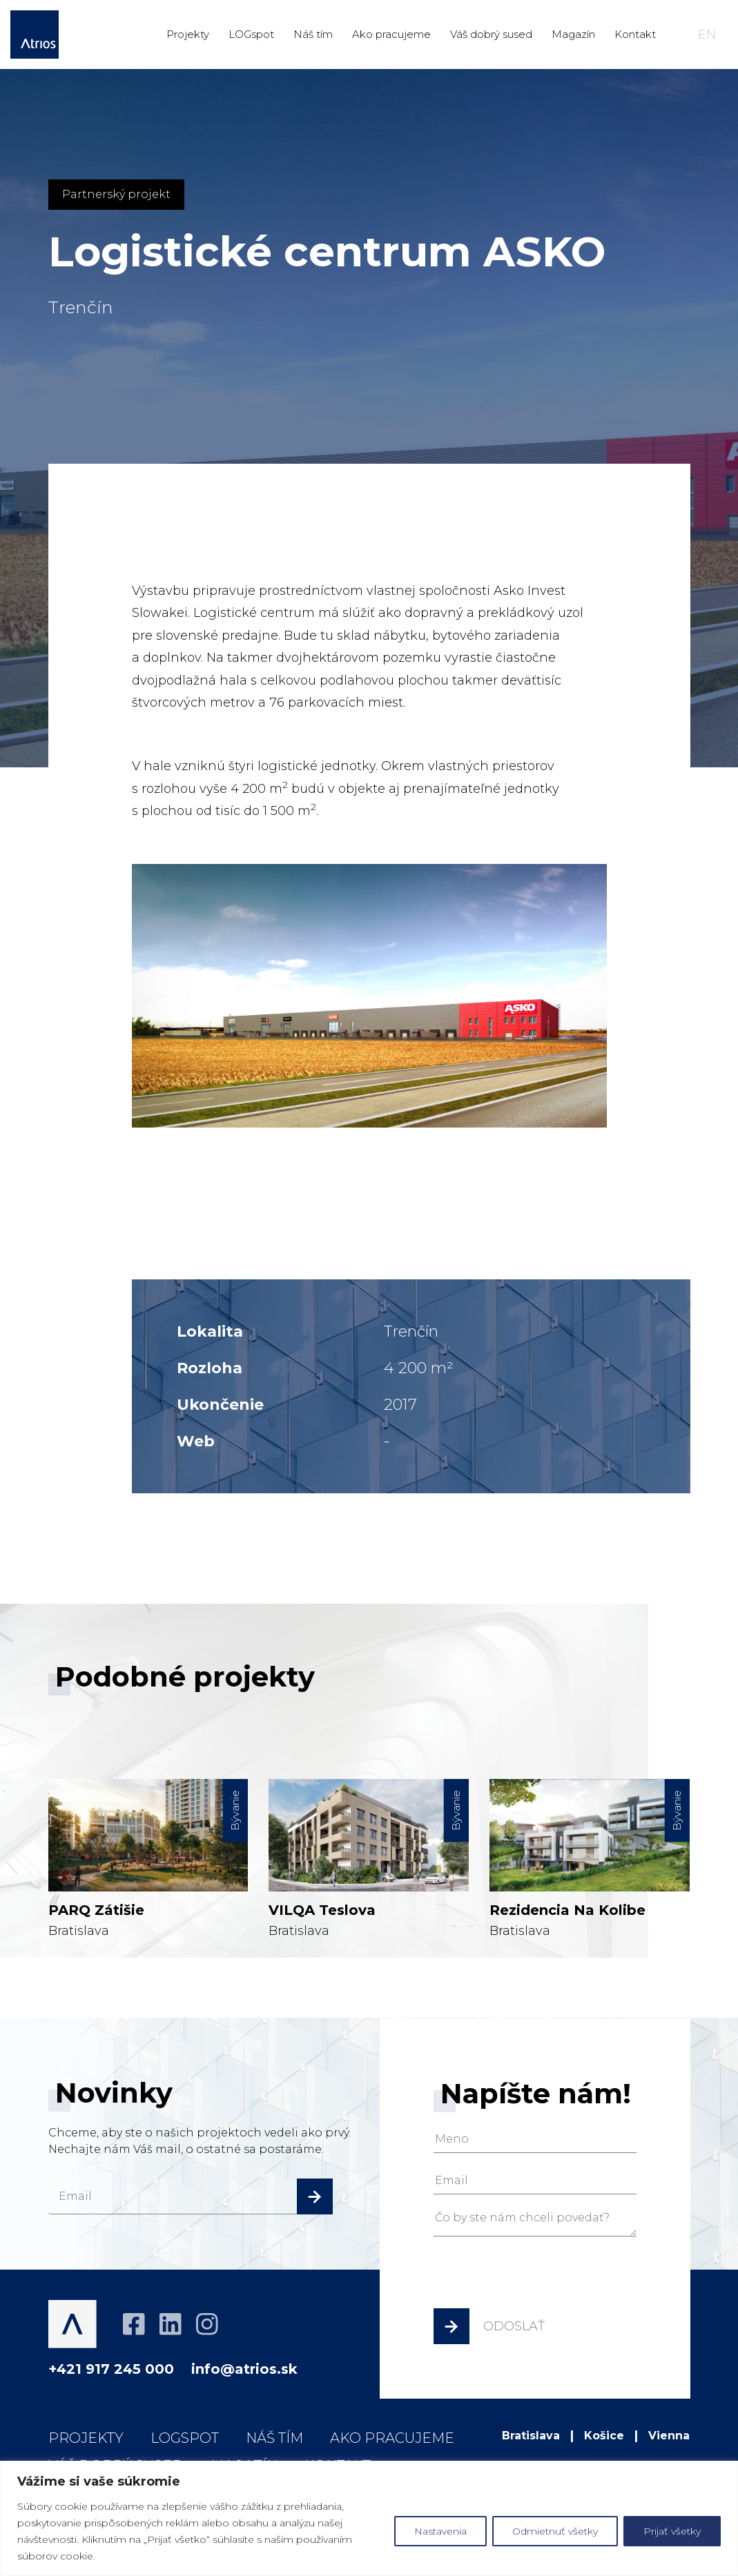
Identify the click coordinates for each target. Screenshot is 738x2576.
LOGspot (251, 34)
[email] (190, 2196)
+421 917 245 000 (111, 2369)
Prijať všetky (672, 2531)
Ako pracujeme (391, 34)
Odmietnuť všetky (555, 2531)
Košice (604, 2435)
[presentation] (538, 2276)
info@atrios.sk (244, 2369)
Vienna (669, 2435)
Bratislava (148, 1828)
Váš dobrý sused (491, 34)
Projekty (187, 34)
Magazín (573, 34)
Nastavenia (440, 2531)
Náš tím (313, 34)
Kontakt (635, 34)
